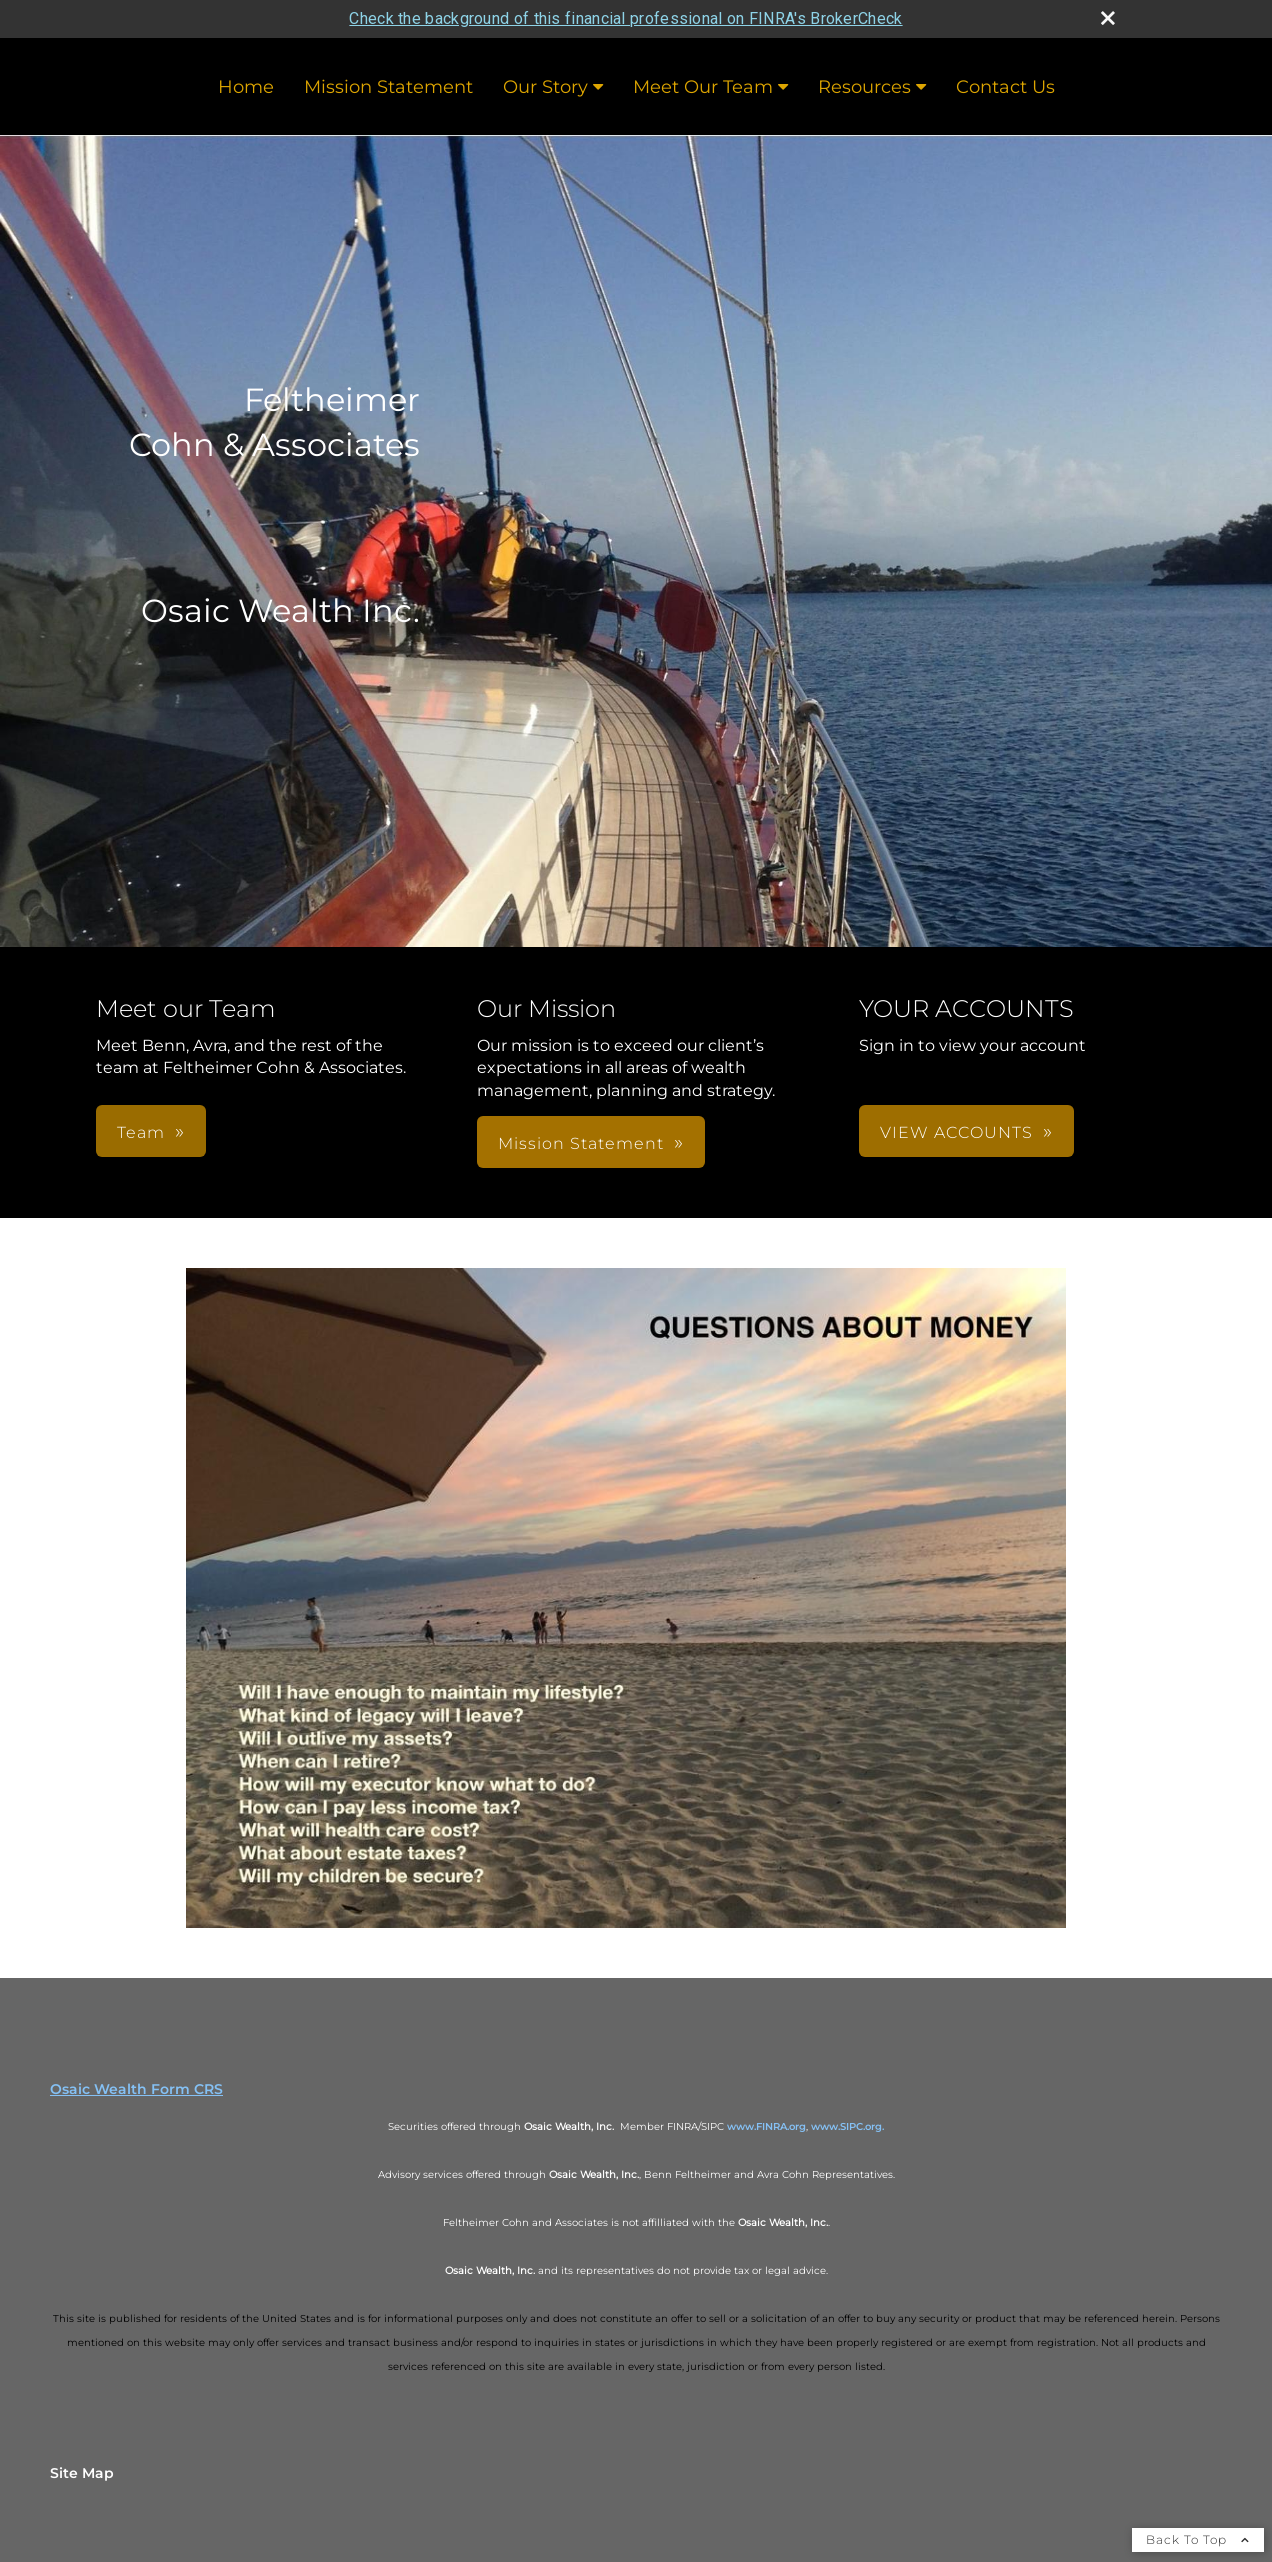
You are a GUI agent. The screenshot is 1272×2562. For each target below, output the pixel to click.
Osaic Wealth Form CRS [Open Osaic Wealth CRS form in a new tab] (136, 2089)
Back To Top (1198, 2539)
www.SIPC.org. (847, 2126)
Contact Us (1005, 87)
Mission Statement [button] (581, 1143)
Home (246, 87)
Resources (864, 87)
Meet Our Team (703, 87)
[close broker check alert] (1108, 18)
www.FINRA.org (766, 2126)
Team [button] (141, 1132)
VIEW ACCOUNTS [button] (956, 1132)
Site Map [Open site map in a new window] (82, 2473)
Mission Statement (388, 87)
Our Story (545, 87)
